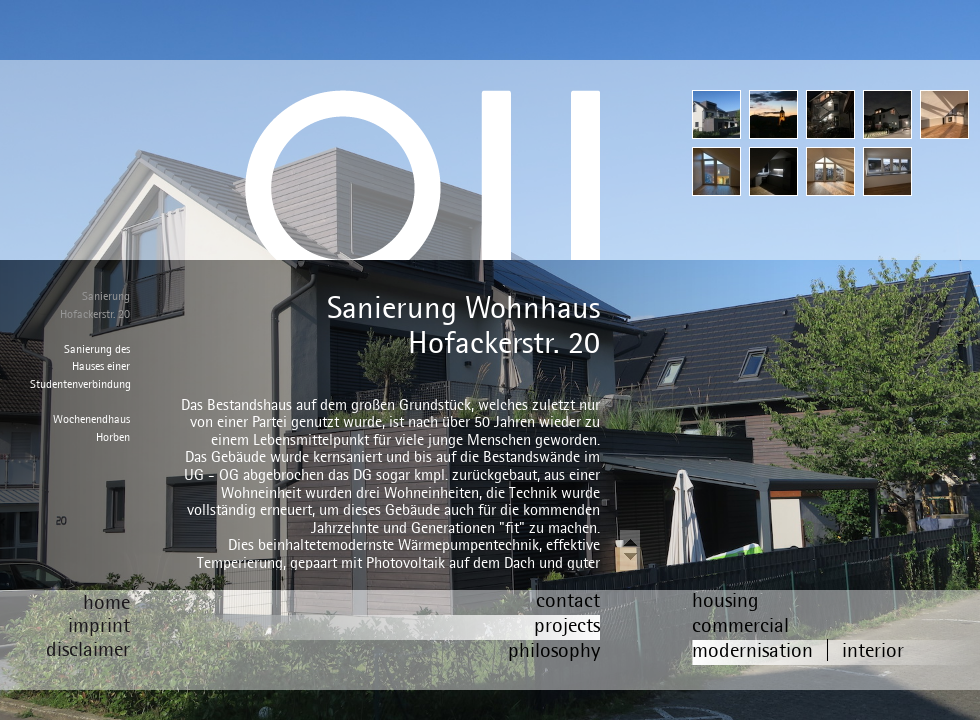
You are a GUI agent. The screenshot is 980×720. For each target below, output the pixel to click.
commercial (740, 624)
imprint (99, 624)
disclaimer (88, 648)
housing (725, 599)
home (106, 601)
